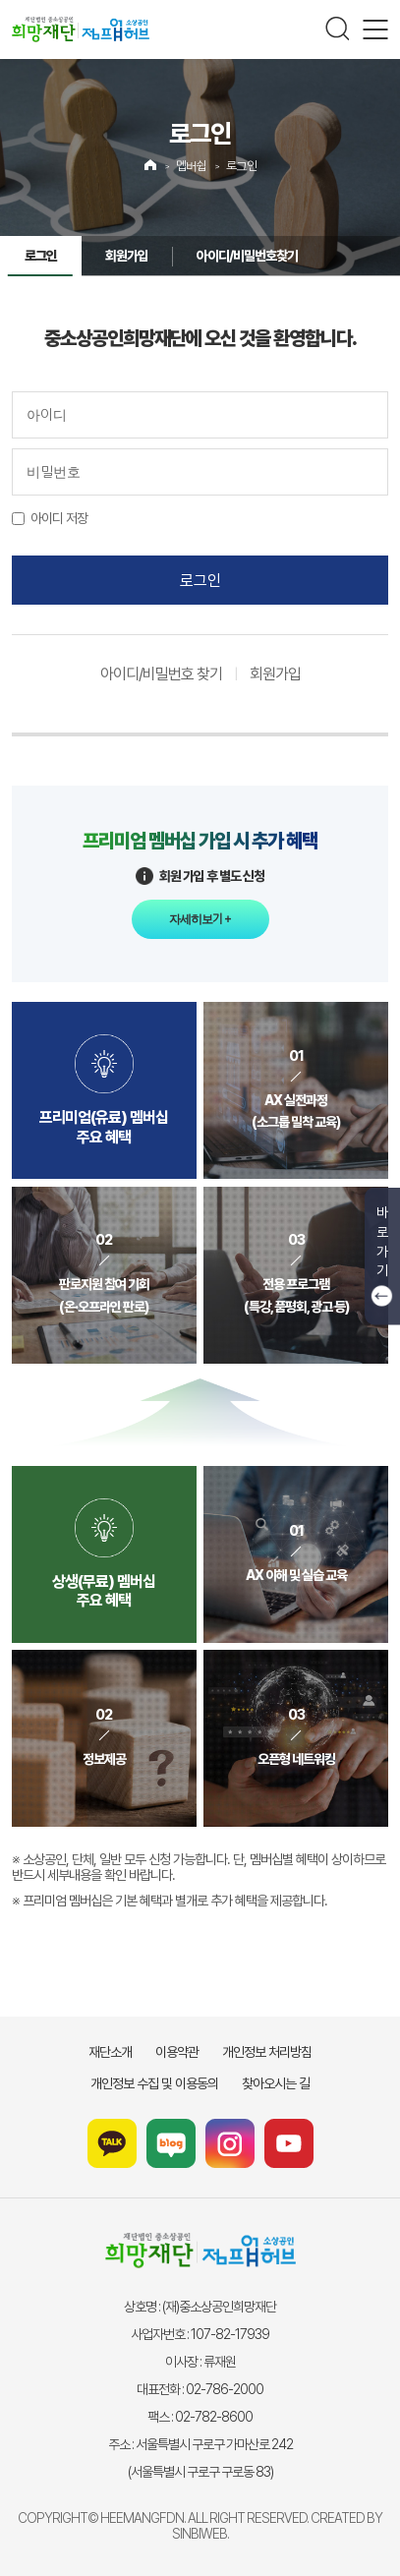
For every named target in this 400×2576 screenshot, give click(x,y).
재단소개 (110, 2052)
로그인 (241, 166)
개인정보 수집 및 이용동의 (154, 2083)
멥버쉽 (191, 166)
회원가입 (126, 255)
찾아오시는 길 (276, 2083)
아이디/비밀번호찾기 (247, 255)
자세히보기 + (199, 919)
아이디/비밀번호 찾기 (161, 674)
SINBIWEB (199, 2534)
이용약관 (177, 2052)
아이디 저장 (58, 518)
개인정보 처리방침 (267, 2052)
